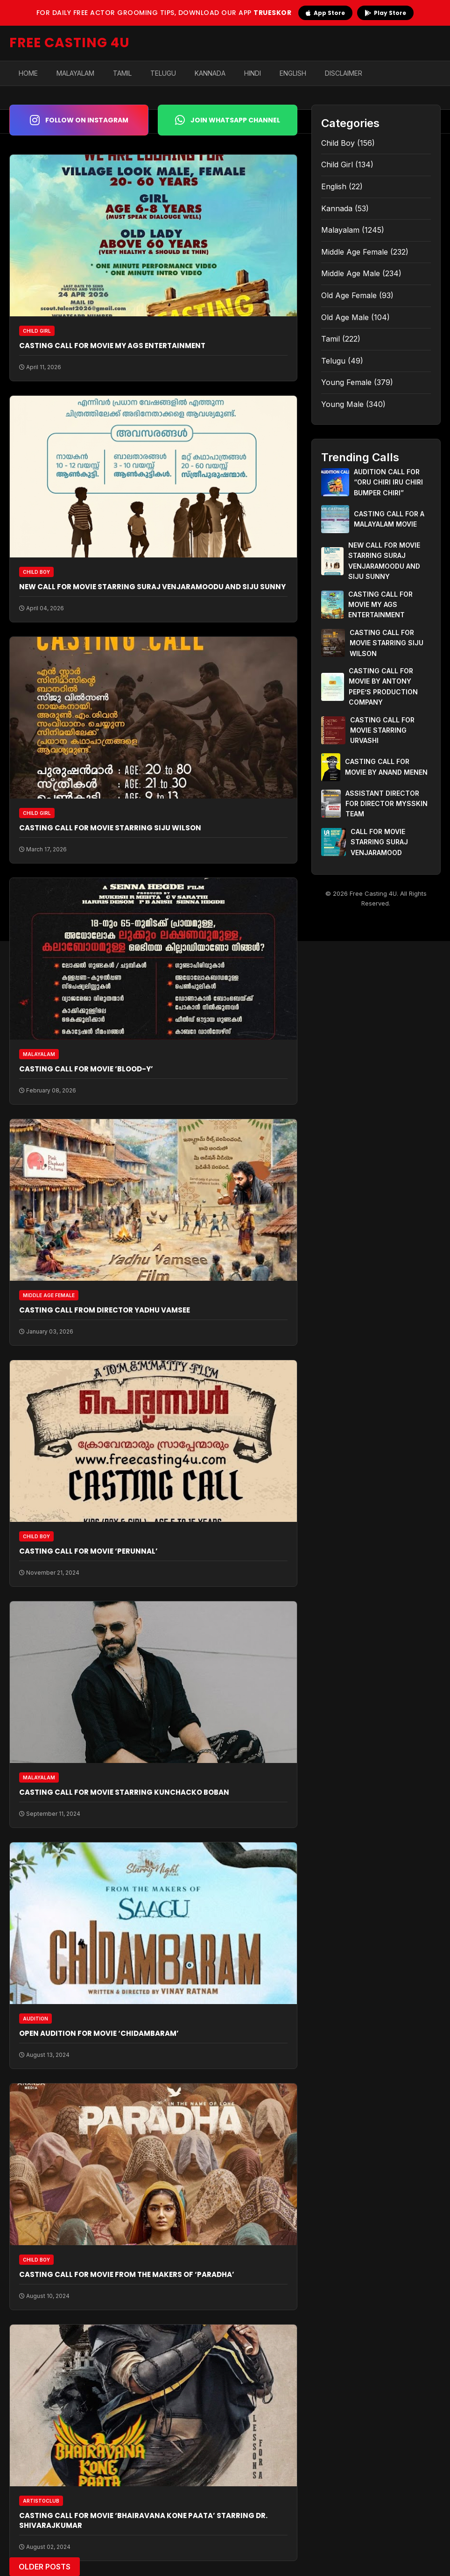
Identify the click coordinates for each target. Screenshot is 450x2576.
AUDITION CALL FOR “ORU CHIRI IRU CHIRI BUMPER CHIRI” (388, 482)
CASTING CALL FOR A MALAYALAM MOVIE (389, 519)
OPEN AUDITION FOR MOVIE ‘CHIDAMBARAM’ (99, 2033)
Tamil (122, 73)
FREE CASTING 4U (69, 43)
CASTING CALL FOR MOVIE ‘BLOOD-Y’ (86, 1069)
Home (28, 73)
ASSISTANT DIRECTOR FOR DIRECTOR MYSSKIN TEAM (386, 803)
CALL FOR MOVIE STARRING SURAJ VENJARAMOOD (379, 842)
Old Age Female (349, 295)
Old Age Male (345, 317)
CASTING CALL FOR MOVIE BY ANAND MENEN (386, 766)
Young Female (346, 382)
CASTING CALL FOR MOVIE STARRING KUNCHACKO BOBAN (124, 1792)
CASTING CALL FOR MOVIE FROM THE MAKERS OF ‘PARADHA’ (126, 2274)
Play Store (385, 13)
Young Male (342, 404)
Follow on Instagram (79, 120)
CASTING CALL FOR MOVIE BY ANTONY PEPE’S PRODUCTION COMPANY (383, 686)
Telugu (163, 73)
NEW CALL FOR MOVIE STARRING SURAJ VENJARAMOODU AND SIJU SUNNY (152, 587)
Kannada (210, 73)
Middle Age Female (354, 252)
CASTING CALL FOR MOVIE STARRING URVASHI (382, 730)
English (293, 73)
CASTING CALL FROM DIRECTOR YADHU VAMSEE (104, 1310)
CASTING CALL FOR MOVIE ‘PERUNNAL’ (88, 1551)
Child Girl (337, 164)
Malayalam (75, 73)
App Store (325, 13)
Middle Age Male (350, 273)
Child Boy (338, 143)
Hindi (252, 73)
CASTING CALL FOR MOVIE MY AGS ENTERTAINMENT (112, 345)
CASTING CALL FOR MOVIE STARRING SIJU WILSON (110, 828)
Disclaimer (343, 73)
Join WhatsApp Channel (227, 120)
